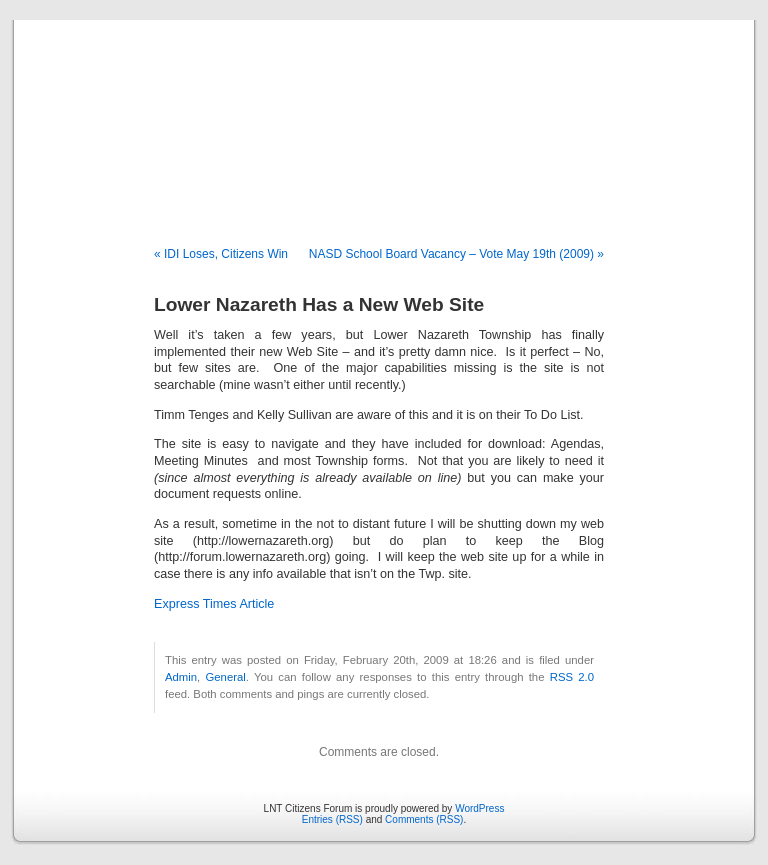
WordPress (479, 808)
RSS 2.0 (572, 677)
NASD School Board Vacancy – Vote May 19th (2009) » (456, 254)
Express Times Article (214, 604)
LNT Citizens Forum (384, 112)
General (226, 677)
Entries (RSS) (332, 819)
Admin (181, 677)
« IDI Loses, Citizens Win (221, 254)
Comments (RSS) (424, 819)
